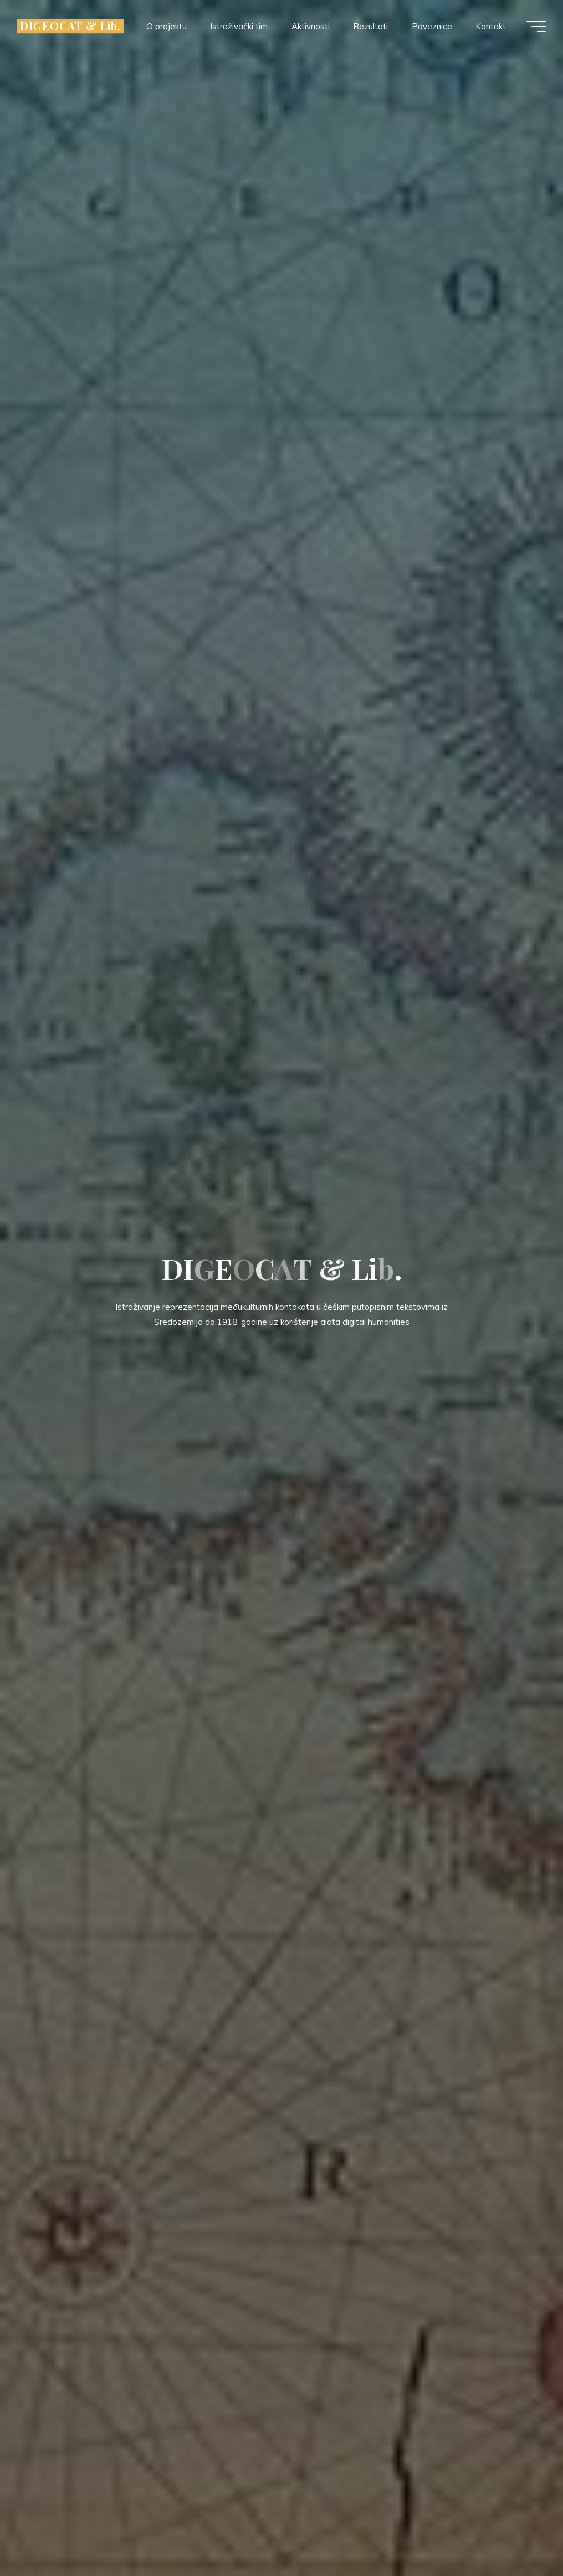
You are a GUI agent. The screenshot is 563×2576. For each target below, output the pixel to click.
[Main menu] (536, 26)
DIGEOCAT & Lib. (70, 26)
